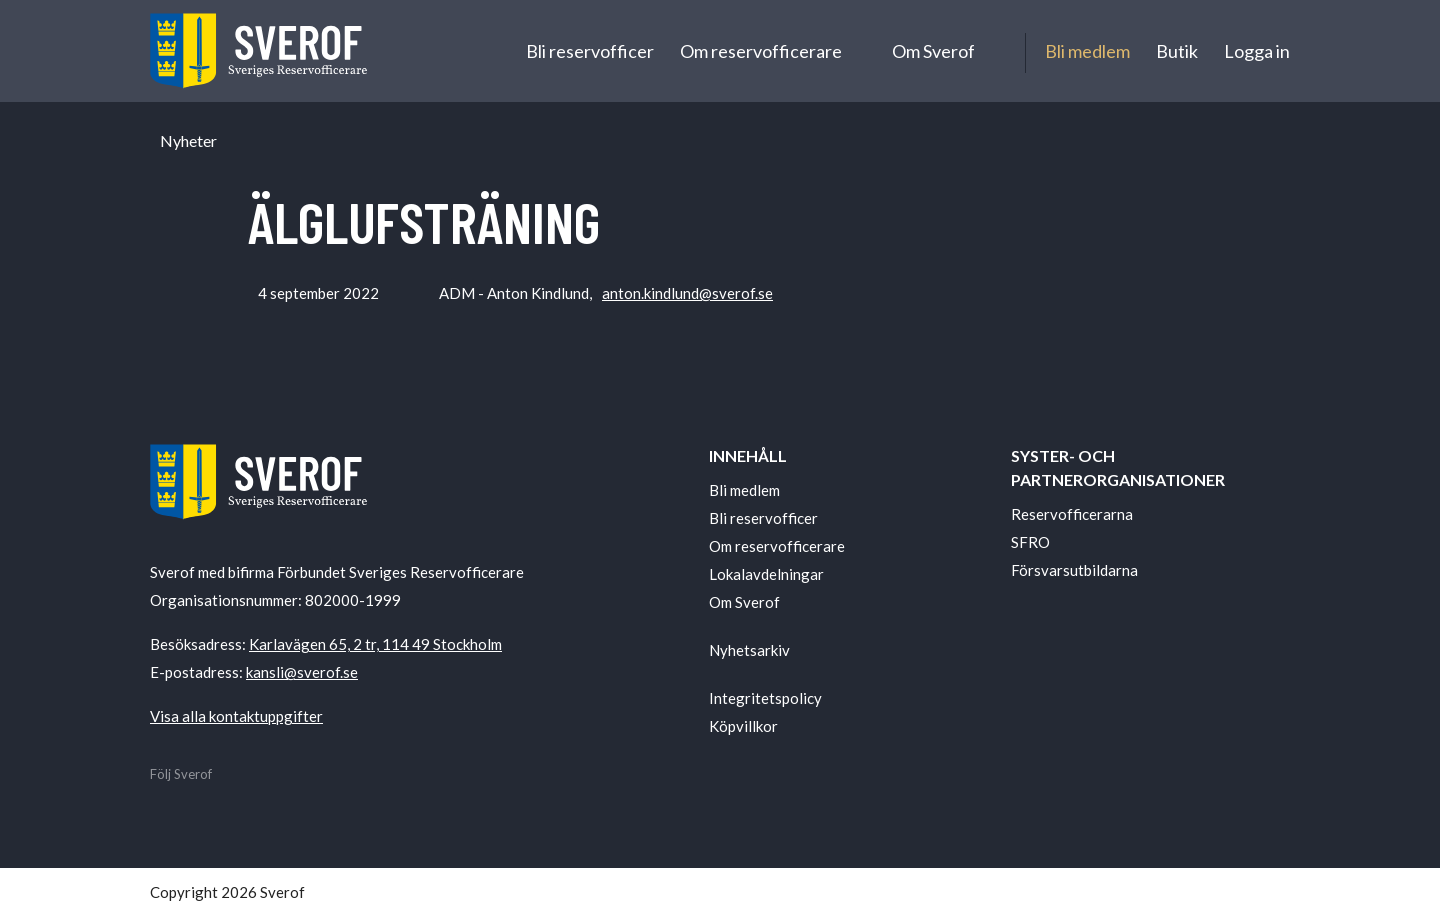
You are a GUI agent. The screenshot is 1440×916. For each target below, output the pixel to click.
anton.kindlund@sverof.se (687, 293)
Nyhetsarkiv (749, 650)
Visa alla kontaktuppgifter (236, 716)
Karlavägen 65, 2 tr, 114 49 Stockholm (375, 644)
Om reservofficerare (761, 51)
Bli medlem (1087, 51)
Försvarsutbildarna (1074, 570)
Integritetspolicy (765, 698)
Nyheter (188, 141)
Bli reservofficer (590, 51)
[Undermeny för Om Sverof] (993, 51)
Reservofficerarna (1072, 514)
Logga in (1257, 51)
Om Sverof (933, 51)
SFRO (1030, 542)
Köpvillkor (743, 726)
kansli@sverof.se (302, 672)
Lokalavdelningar (766, 574)
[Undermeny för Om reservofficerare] (860, 51)
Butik (1177, 51)
